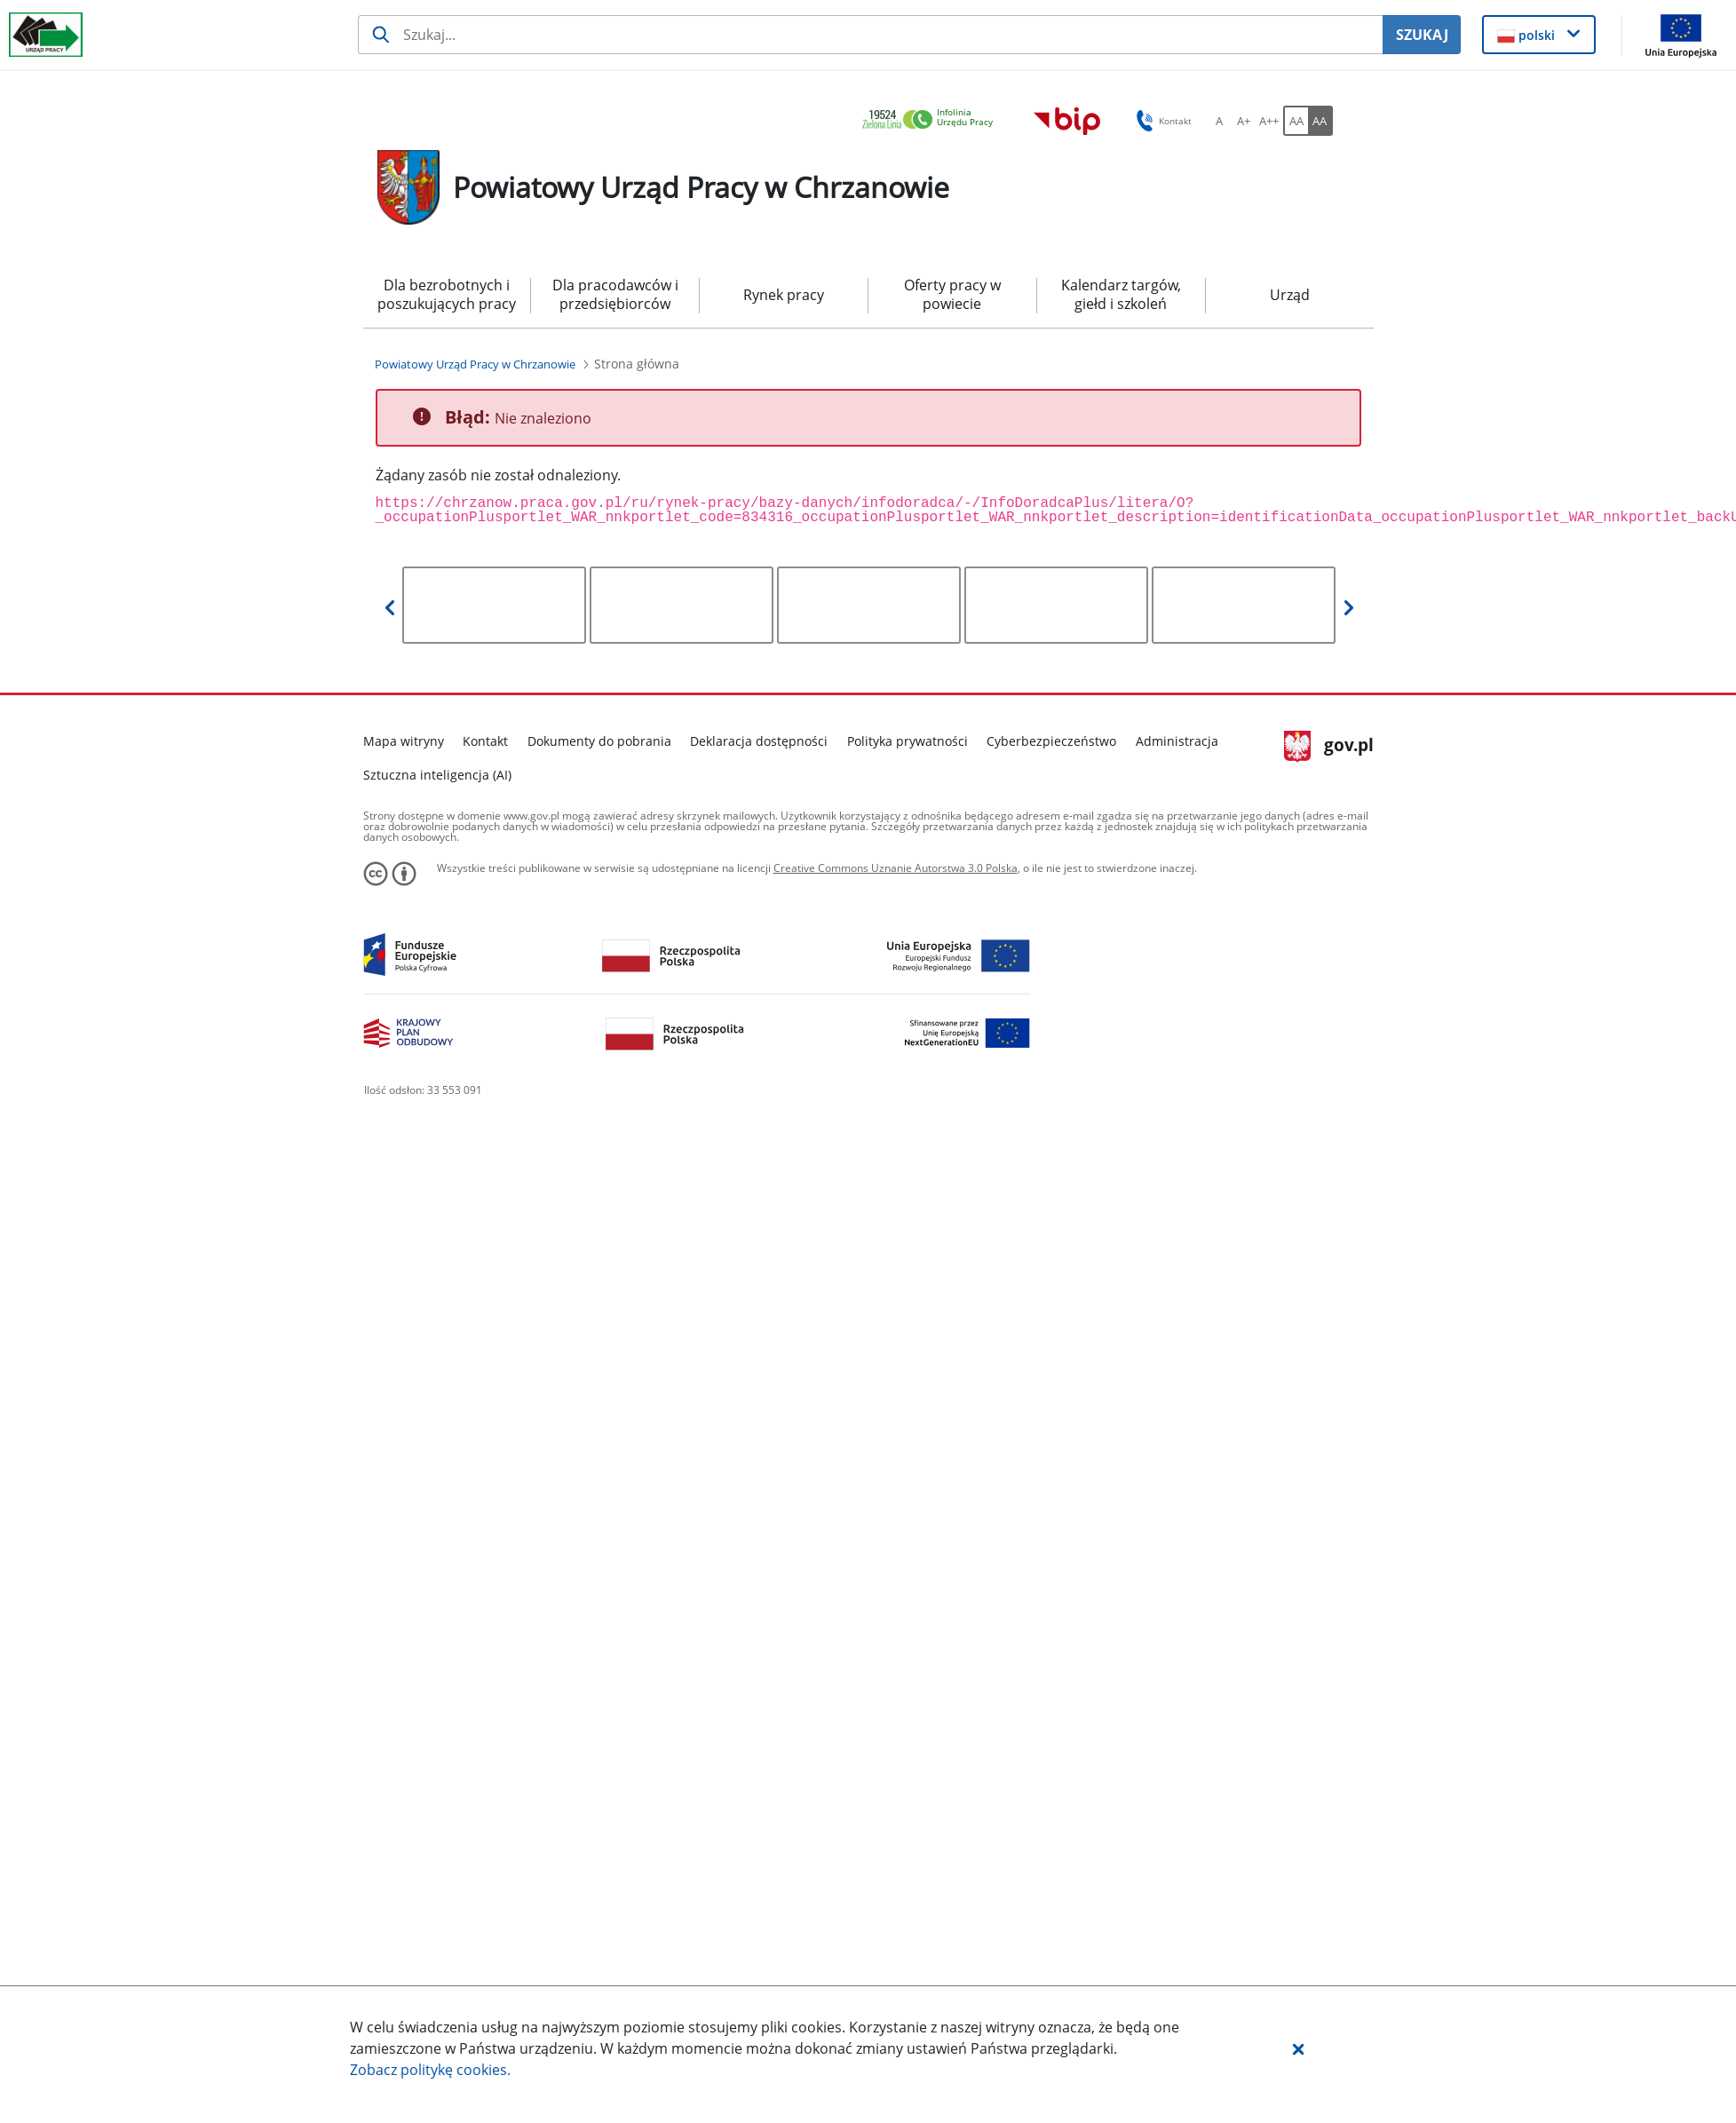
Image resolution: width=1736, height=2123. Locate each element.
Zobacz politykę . (430, 2069)
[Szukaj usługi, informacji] (870, 34)
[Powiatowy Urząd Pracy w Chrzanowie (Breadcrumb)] (475, 364)
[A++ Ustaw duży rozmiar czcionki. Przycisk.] (1269, 120)
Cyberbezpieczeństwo (1051, 741)
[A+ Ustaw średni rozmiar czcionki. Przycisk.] (1244, 120)
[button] (1298, 2048)
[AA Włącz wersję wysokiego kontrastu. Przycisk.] (1320, 121)
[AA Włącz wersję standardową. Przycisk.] (1295, 121)
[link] (932, 120)
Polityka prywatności (907, 741)
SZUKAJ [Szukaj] (1422, 34)
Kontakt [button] (1161, 121)
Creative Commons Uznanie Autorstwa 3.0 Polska (895, 867)
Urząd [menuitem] (1290, 295)
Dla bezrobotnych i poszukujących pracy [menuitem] (446, 294)
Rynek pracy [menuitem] (783, 295)
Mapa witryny (403, 741)
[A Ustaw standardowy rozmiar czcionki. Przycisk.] (1219, 120)
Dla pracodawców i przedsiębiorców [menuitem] (615, 294)
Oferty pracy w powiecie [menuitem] (952, 294)
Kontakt (485, 741)
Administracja (1177, 741)
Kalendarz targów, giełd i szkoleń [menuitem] (1121, 294)
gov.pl (1329, 747)
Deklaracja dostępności (759, 741)
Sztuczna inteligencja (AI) (437, 774)
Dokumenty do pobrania (599, 741)
